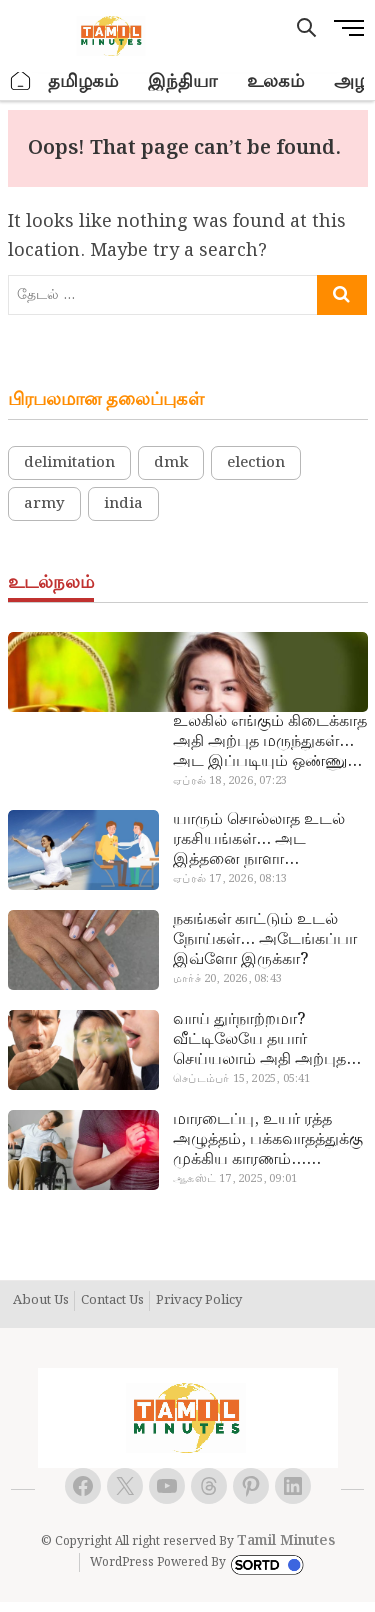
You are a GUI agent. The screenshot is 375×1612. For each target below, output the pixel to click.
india (123, 504)
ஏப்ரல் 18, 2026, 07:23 (230, 781)
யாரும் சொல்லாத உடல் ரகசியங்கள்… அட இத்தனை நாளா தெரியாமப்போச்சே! (259, 840)
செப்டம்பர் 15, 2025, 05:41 (241, 1079)
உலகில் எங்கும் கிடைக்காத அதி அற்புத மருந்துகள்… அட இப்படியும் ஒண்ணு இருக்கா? (270, 742)
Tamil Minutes (286, 1541)
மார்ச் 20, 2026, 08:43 (227, 979)
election (256, 463)
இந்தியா (182, 81)
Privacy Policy (199, 1301)
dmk (171, 463)
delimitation (69, 463)
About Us (41, 1301)
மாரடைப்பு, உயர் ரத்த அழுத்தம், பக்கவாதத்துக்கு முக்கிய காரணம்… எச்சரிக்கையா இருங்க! (268, 1140)
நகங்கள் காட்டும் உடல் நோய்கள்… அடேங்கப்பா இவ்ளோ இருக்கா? (265, 940)
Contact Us (112, 1301)
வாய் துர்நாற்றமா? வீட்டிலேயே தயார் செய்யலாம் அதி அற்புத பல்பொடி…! (259, 1040)
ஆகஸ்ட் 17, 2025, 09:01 (235, 1179)
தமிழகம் (83, 81)
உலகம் (275, 81)
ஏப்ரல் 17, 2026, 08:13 (230, 879)
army (44, 504)
